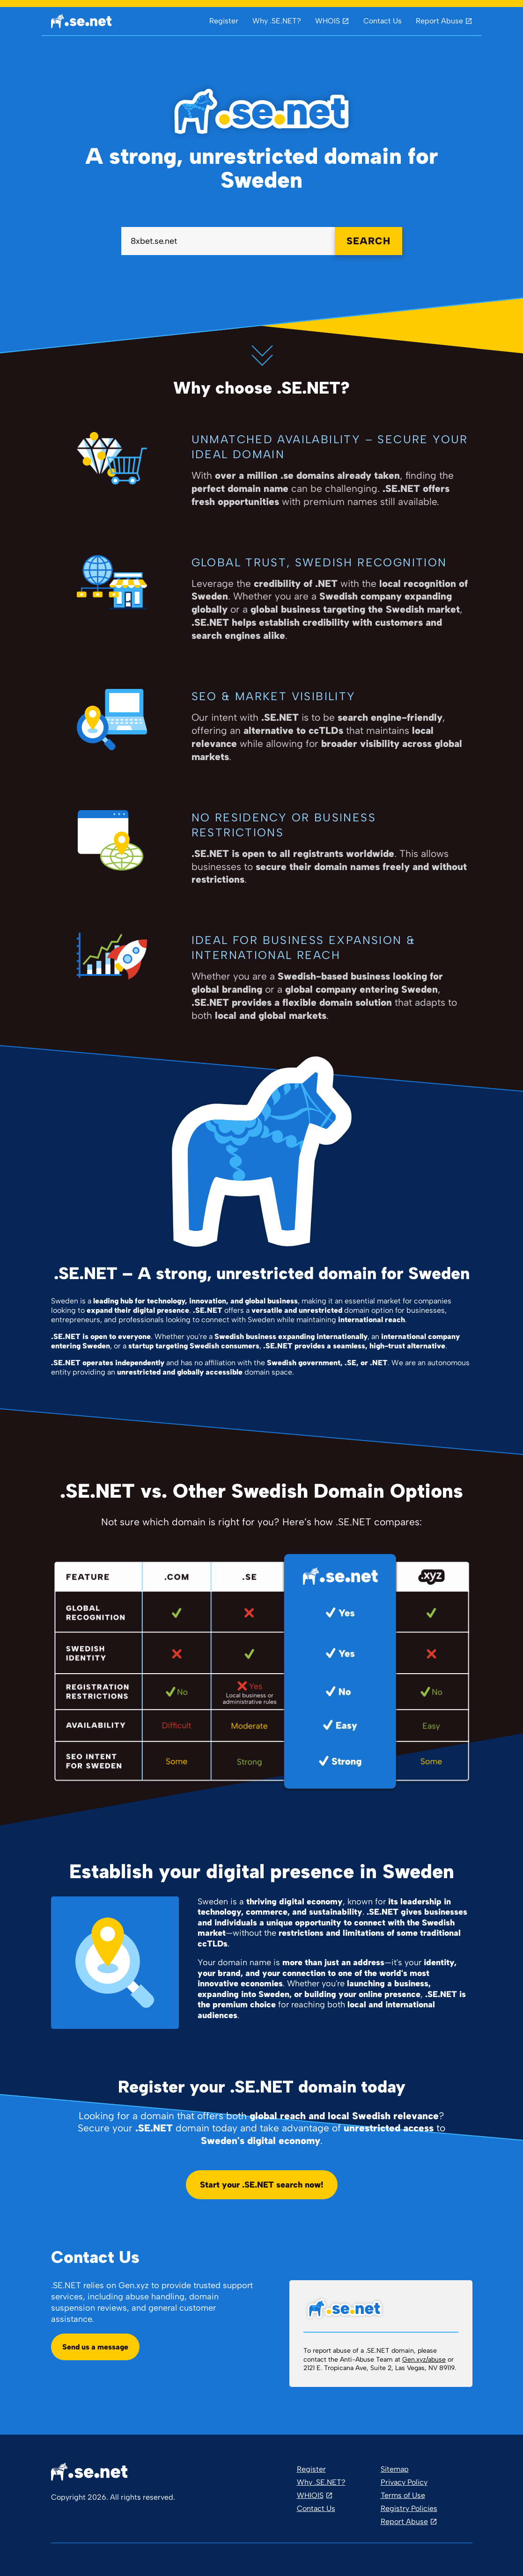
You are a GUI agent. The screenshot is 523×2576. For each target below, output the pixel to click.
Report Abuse (439, 20)
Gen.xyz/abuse (424, 2360)
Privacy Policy (404, 2482)
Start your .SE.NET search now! (262, 2185)
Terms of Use (403, 2495)
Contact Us (382, 20)
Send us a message (95, 2346)
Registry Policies (409, 2508)
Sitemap (395, 2469)
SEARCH (368, 241)
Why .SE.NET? (276, 20)
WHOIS (327, 20)
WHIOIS (310, 2495)
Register (223, 20)
